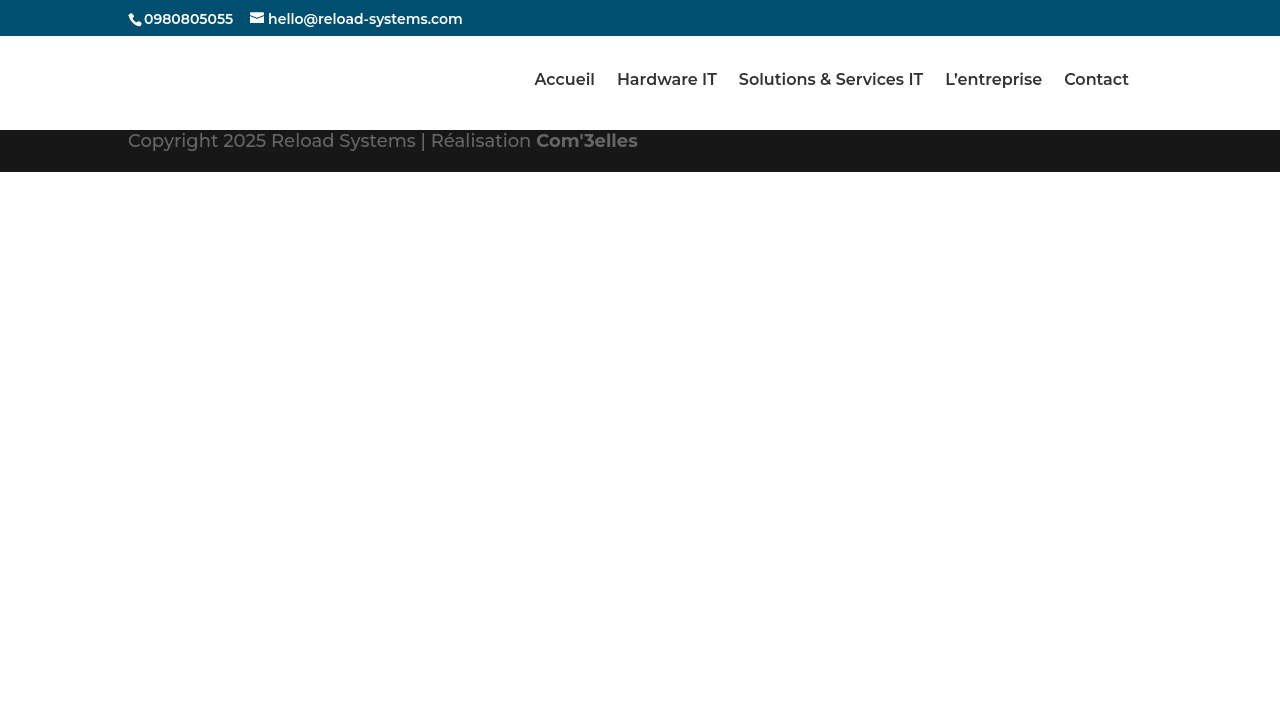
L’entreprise (993, 81)
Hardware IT (667, 81)
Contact (1096, 81)
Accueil (564, 81)
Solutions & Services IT (831, 81)
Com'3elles (587, 141)
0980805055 (188, 19)
